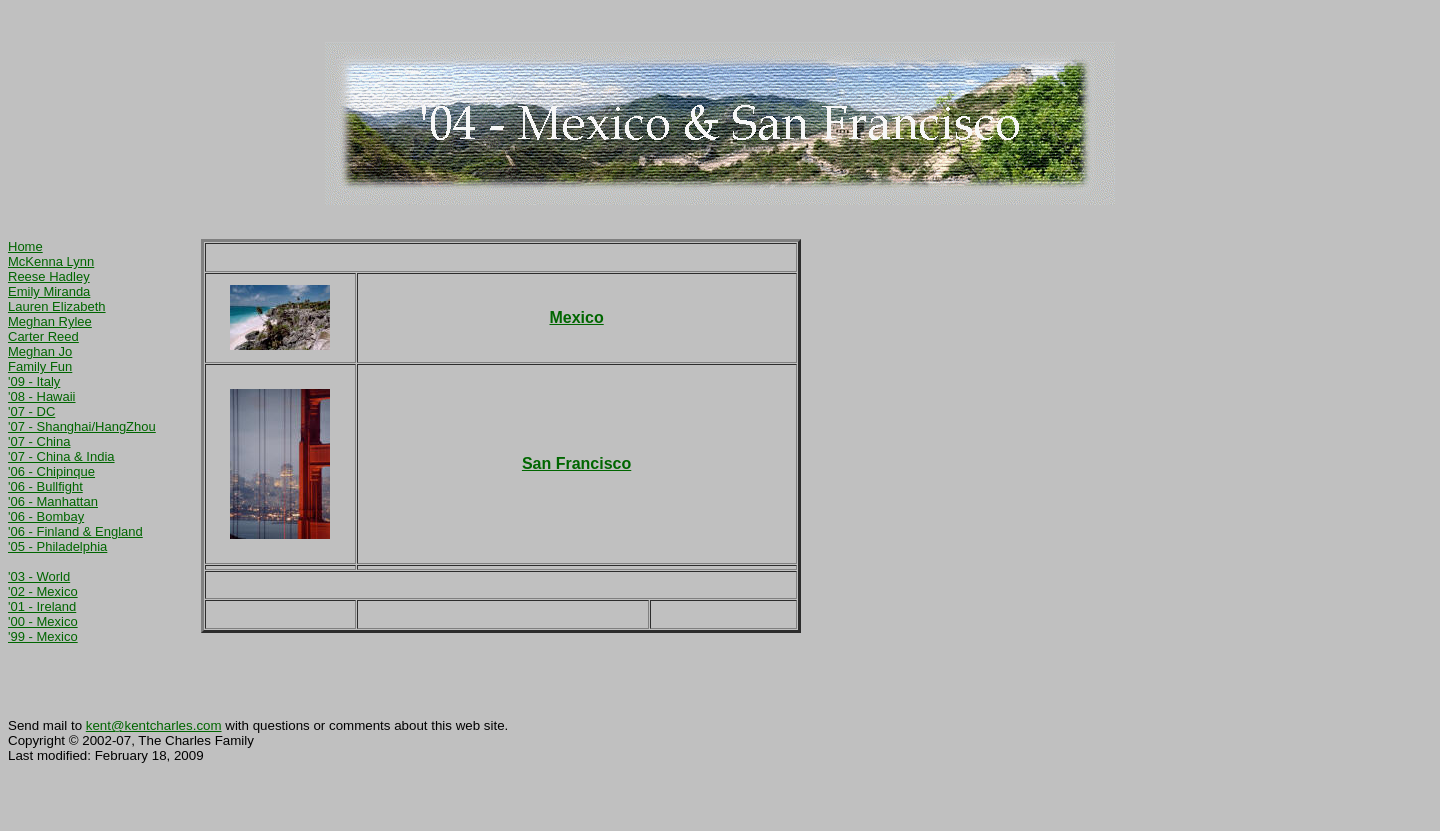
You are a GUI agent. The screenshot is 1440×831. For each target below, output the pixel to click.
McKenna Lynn (51, 261)
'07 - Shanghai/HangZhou (82, 426)
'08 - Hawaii (42, 396)
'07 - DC (31, 411)
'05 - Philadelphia (57, 546)
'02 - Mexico (43, 591)
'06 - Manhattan (53, 501)
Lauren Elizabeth (57, 306)
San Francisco (576, 463)
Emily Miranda (49, 291)
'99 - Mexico (43, 636)
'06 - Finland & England (75, 531)
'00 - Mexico (43, 621)
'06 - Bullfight (45, 486)
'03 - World (39, 576)
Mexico (576, 317)
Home (25, 246)
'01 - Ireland (42, 606)
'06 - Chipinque (51, 471)
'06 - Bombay (46, 516)
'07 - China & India (61, 456)
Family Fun (40, 366)
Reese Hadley (49, 276)
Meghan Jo (40, 351)
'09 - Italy (34, 381)
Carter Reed (43, 336)
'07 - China (39, 441)
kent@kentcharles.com (154, 725)
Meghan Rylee (50, 321)
